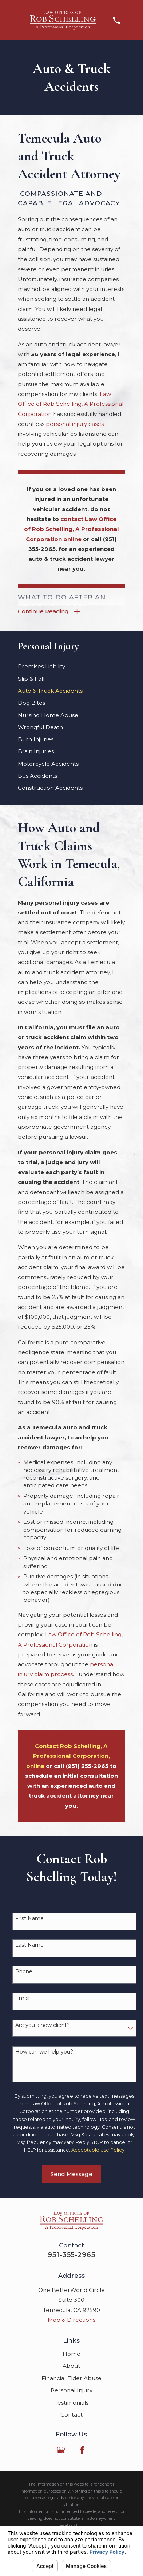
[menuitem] (71, 666)
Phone (23, 1972)
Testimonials (71, 2402)
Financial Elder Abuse (71, 2378)
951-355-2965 (71, 2254)
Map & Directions (71, 2319)
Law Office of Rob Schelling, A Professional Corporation (70, 404)
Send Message (71, 2174)
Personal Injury (71, 2390)
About (71, 2365)
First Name (29, 1918)
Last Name (29, 1945)
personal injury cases (75, 423)
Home (71, 2353)
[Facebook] (82, 2450)
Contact (71, 2414)
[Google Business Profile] (61, 2450)
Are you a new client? (42, 2025)
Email (22, 1998)
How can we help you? (44, 2052)
